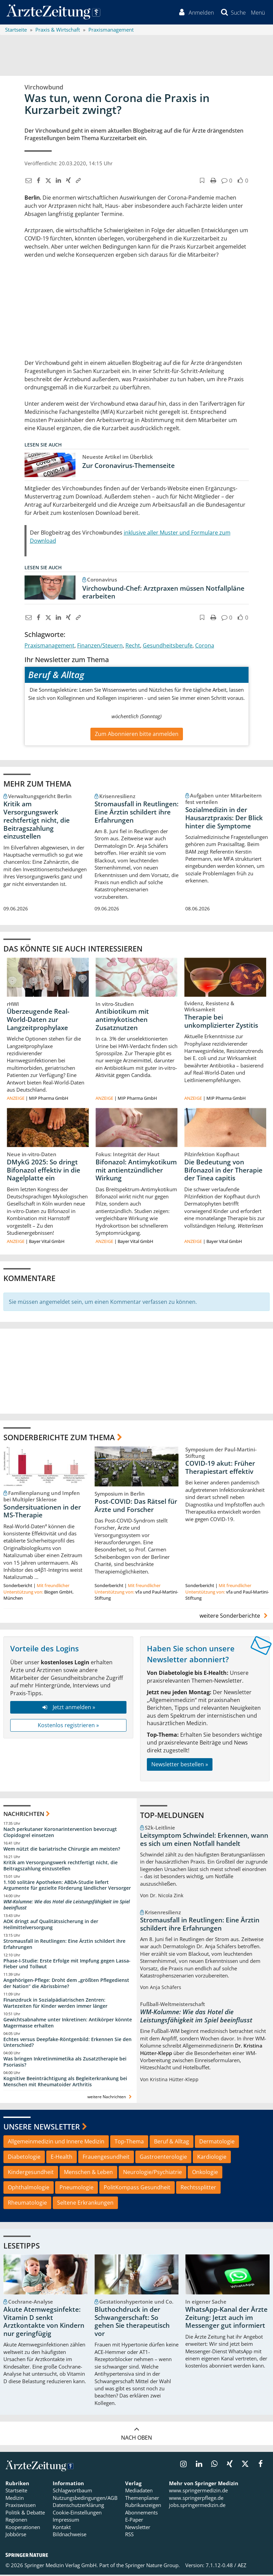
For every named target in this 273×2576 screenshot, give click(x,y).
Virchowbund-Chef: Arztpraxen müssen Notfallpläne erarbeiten (163, 593)
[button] (257, 13)
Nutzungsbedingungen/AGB (85, 2499)
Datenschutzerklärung (78, 2506)
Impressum (66, 2521)
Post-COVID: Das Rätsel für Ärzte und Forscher (136, 1506)
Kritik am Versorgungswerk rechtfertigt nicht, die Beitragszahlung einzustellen (36, 821)
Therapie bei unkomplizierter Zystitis (221, 1022)
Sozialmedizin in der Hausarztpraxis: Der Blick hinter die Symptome (224, 818)
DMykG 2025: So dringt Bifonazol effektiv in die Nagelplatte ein (43, 1171)
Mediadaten (139, 2491)
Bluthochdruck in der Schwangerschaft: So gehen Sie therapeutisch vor (132, 2322)
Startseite (16, 2491)
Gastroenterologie (163, 2158)
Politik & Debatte (25, 2513)
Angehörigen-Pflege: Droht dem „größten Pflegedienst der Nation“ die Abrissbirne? (66, 1984)
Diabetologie (24, 2158)
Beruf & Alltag (171, 2142)
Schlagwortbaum (72, 2491)
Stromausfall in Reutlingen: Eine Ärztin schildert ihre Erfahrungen (136, 813)
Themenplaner (142, 2499)
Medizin (14, 2499)
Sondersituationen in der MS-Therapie (42, 1512)
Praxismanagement (49, 646)
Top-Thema (129, 2142)
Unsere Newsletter (41, 2128)
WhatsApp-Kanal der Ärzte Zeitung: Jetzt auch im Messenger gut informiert (226, 2318)
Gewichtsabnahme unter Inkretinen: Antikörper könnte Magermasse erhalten (67, 2024)
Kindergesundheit (31, 2173)
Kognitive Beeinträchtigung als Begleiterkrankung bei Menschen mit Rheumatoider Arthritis (65, 2082)
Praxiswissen (20, 2506)
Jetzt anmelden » (68, 1708)
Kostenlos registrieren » (68, 1726)
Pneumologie (76, 2188)
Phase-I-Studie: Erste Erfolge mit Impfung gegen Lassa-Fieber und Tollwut (67, 1964)
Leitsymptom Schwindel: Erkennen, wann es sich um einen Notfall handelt (204, 1840)
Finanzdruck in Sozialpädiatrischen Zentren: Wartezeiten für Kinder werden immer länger (55, 2004)
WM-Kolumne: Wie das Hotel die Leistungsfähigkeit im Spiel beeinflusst (66, 1906)
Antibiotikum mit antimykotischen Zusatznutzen (122, 1020)
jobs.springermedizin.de (197, 2506)
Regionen (16, 2521)
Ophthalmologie (28, 2188)
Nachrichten (23, 1815)
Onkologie (205, 2173)
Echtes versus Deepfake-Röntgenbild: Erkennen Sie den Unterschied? (67, 2043)
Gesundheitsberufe (167, 646)
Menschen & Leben (88, 2173)
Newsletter (137, 2528)
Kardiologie (211, 2158)
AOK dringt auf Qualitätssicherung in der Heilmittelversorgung (50, 1925)
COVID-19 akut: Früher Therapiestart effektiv (220, 1468)
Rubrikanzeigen (143, 2506)
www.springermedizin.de (198, 2491)
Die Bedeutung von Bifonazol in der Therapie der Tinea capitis (223, 1171)
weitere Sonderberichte (235, 1616)
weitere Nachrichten (110, 2098)
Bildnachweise (69, 2535)
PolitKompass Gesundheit (137, 2188)
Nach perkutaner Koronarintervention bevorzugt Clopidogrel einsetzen (60, 1833)
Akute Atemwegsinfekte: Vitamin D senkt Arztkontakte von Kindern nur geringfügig (43, 2322)
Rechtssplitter (198, 2188)
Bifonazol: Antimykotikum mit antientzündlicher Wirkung (136, 1171)
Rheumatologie (27, 2204)
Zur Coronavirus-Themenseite (128, 466)
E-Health (61, 2158)
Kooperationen (22, 2528)
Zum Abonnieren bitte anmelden (136, 735)
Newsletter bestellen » (179, 1765)
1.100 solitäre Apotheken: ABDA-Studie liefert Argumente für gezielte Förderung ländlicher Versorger (67, 1886)
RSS (129, 2535)
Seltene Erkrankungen (85, 2204)
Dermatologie (217, 2142)
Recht (132, 646)
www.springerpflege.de (196, 2499)
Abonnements (141, 2513)
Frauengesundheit (106, 2158)
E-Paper (134, 2521)
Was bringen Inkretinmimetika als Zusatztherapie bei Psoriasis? (64, 2063)
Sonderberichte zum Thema (59, 1438)
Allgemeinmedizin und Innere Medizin (56, 2142)
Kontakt (62, 2528)
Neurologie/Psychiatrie (152, 2173)
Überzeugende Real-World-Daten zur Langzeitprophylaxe (38, 1020)
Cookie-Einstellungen (77, 2513)
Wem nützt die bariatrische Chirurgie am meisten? (61, 1850)
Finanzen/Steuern (100, 646)
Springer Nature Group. (152, 2566)
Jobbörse (15, 2535)
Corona (204, 646)
